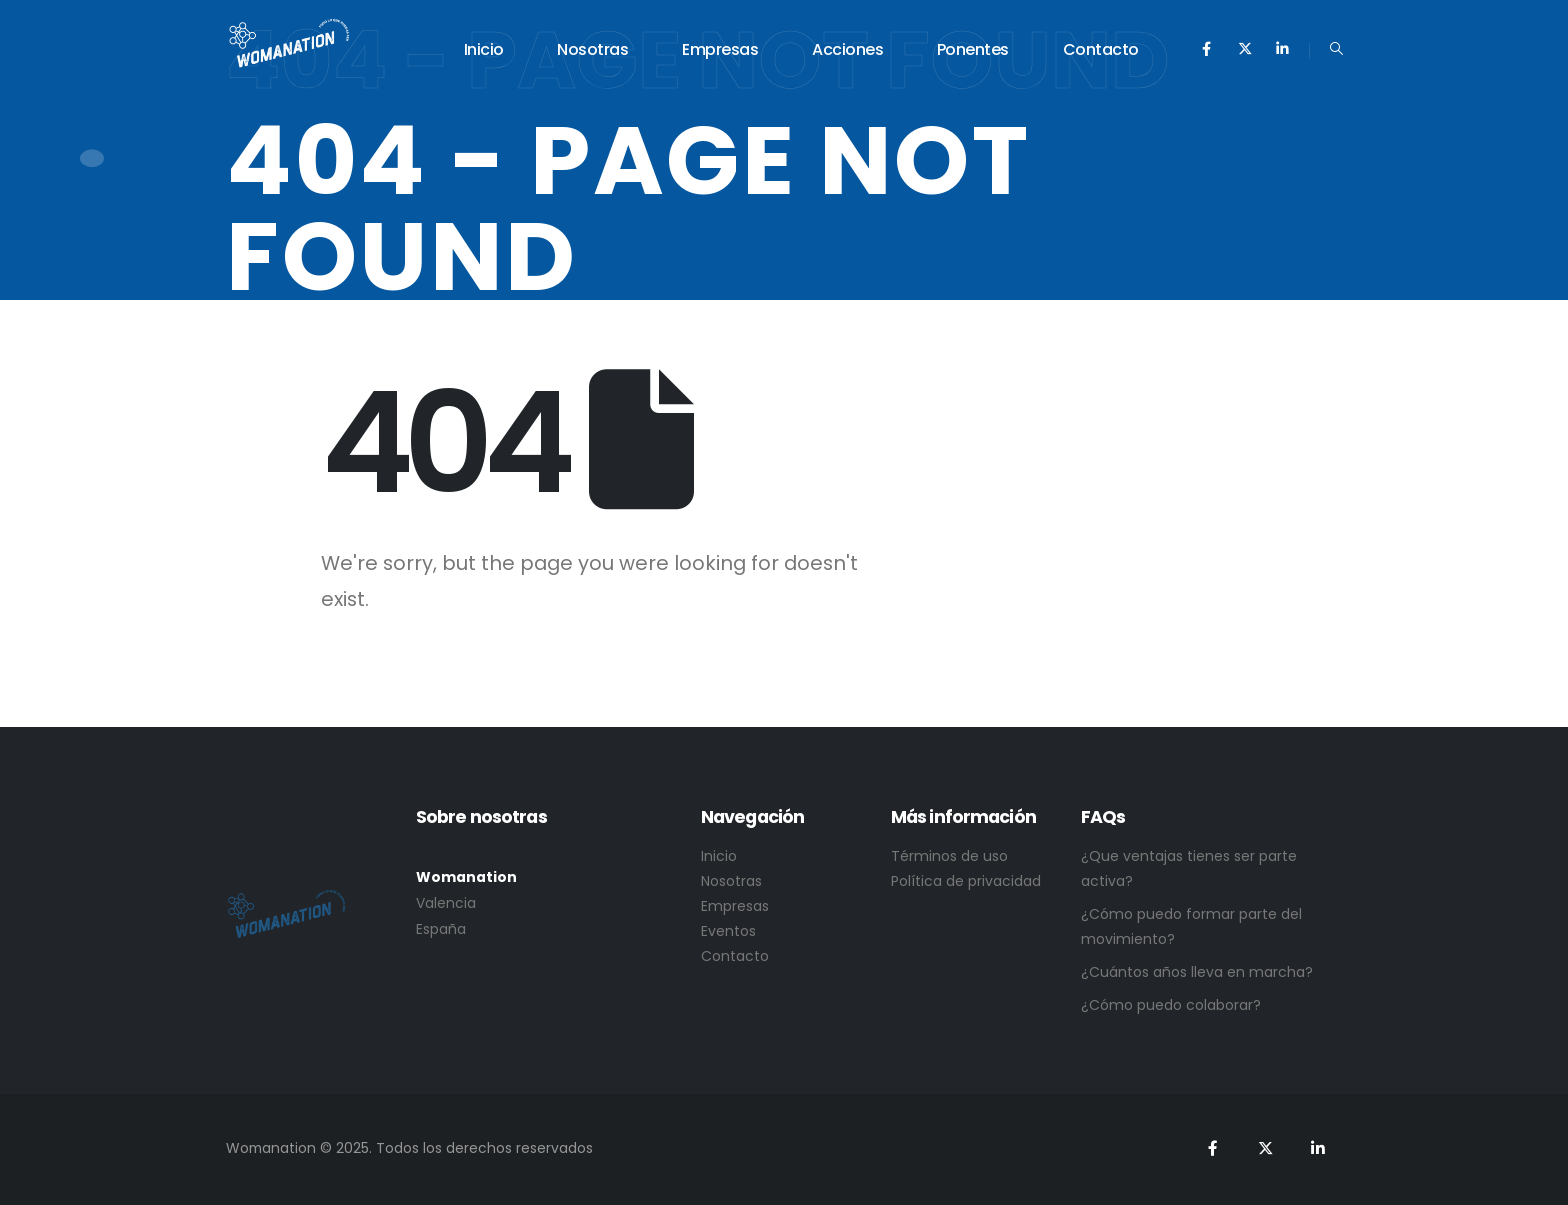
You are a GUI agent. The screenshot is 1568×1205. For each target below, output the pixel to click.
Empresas (720, 49)
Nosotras (592, 49)
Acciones (847, 49)
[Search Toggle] (1336, 49)
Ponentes (973, 49)
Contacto (1101, 49)
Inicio (484, 49)
